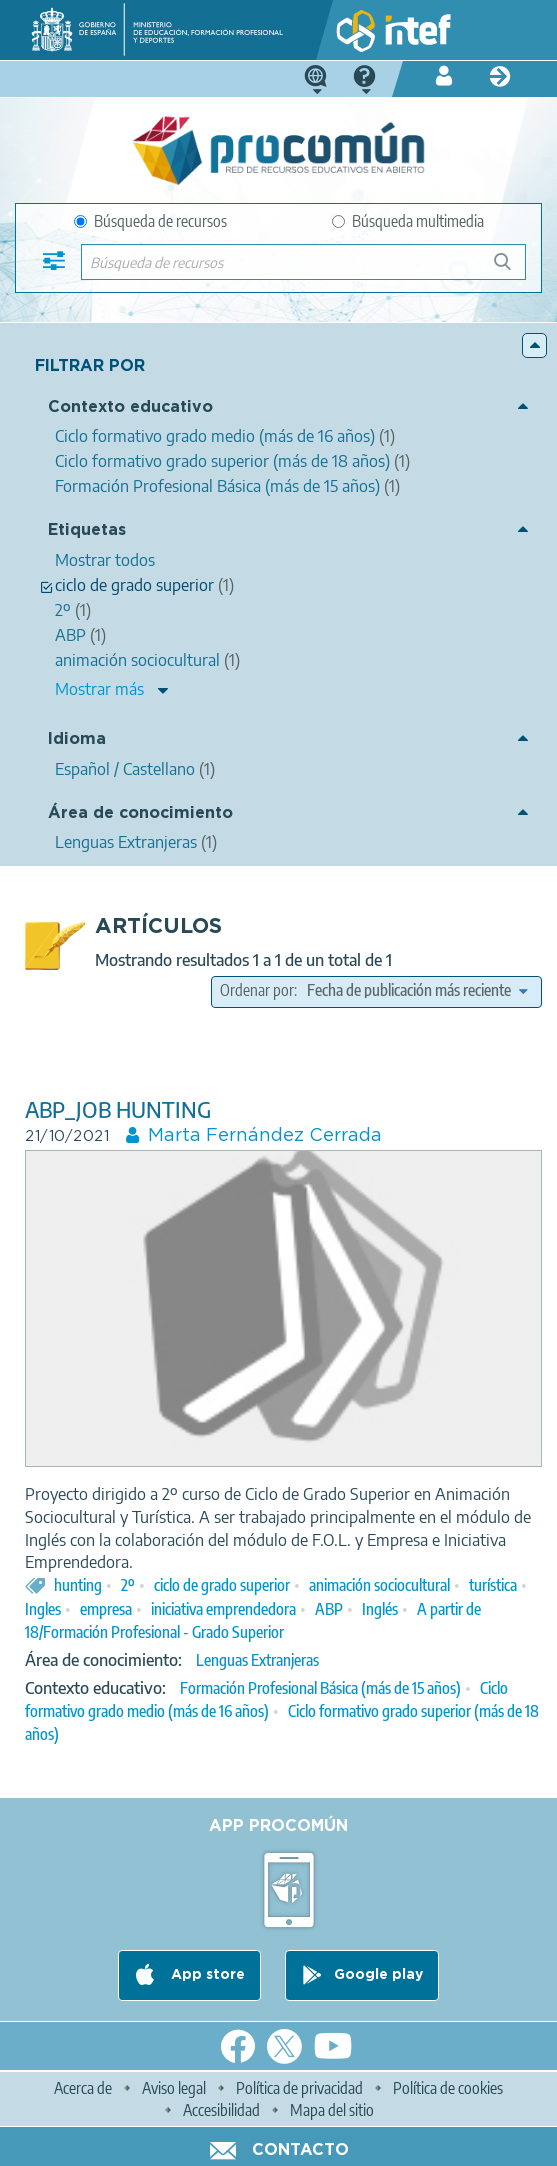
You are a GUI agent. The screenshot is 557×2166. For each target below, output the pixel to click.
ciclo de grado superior (222, 1585)
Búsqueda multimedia (408, 221)
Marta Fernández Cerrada (265, 1136)
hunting (78, 1585)
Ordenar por (257, 990)
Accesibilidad (221, 2110)
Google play (378, 1975)
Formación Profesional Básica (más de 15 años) (320, 1688)
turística (493, 1585)
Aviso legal (174, 2088)
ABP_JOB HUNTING (118, 1109)
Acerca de (83, 2088)
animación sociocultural (379, 1585)
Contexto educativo (130, 407)
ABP (329, 1609)
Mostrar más (99, 689)
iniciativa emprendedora (223, 1609)
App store (206, 1975)
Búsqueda (513, 269)
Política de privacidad (299, 2088)
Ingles (43, 1609)
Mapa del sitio (332, 2110)
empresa (106, 1609)
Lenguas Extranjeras (257, 1660)
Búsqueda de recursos (150, 221)
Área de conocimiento (140, 813)
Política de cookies (448, 2088)
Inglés (380, 1609)
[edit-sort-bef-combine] (417, 990)
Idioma (77, 739)
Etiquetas (87, 530)
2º (128, 1585)
